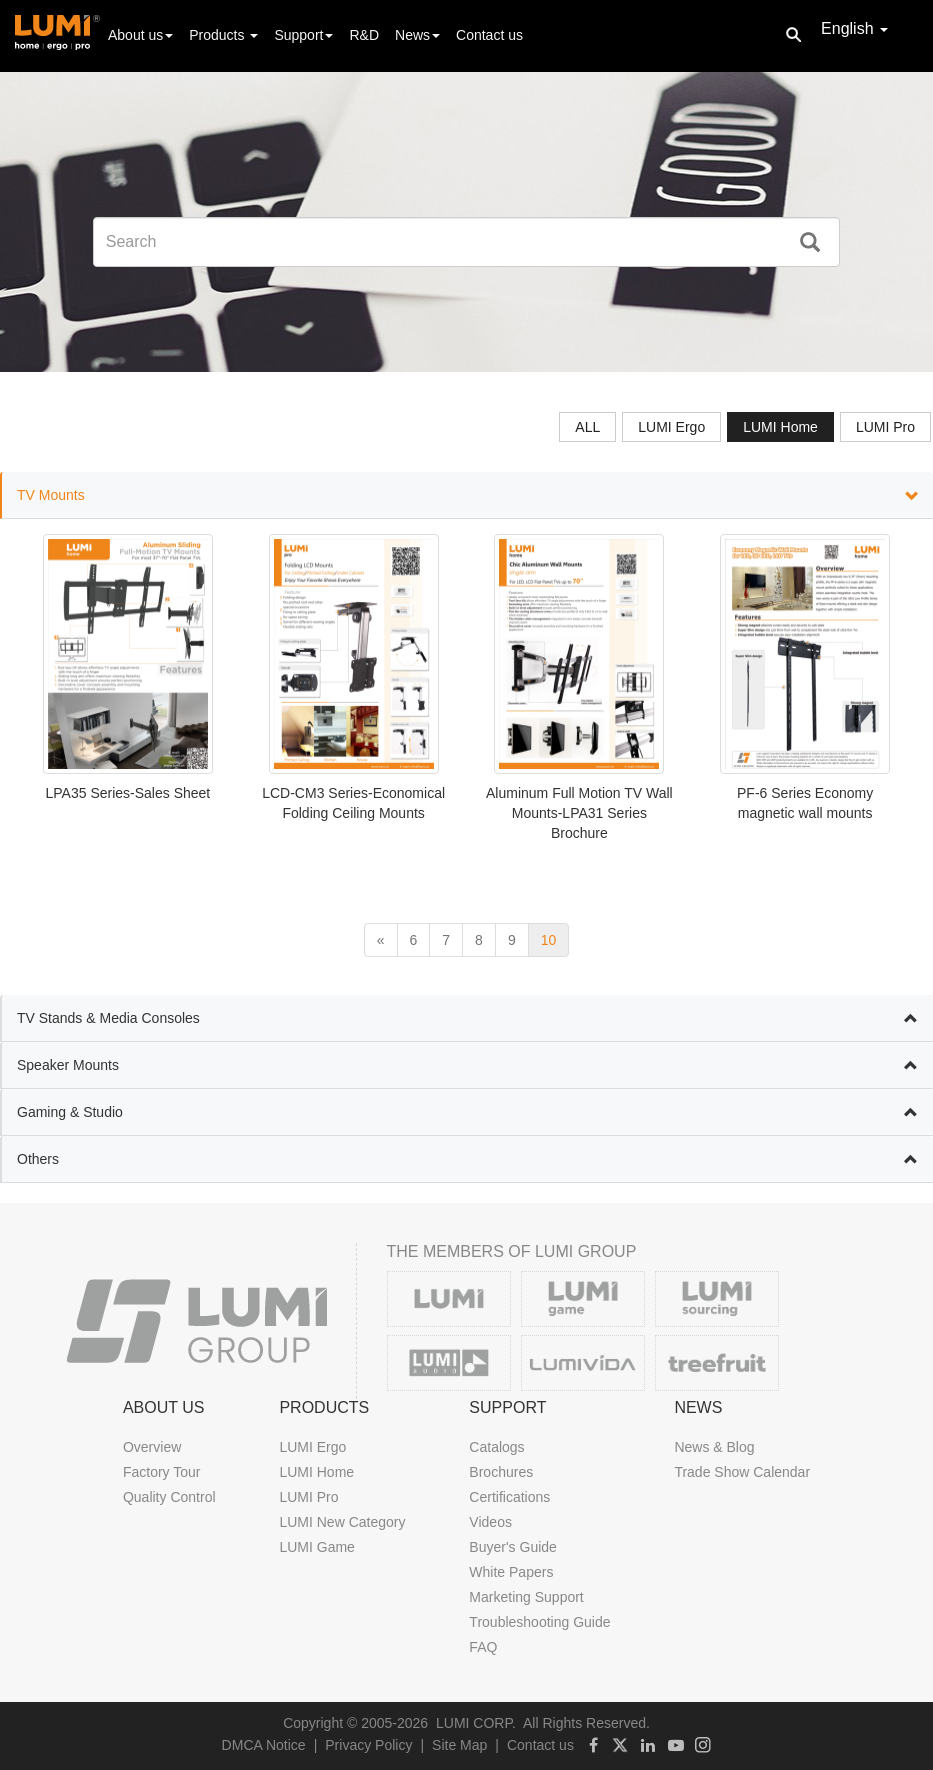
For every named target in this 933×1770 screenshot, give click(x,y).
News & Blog (714, 1447)
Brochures (501, 1472)
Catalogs (496, 1447)
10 (549, 940)
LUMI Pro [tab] (885, 427)
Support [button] (303, 35)
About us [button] (140, 35)
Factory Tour (162, 1472)
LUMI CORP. (476, 1723)
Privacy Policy (368, 1745)
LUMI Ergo (312, 1447)
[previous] (381, 940)
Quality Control (169, 1497)
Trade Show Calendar (742, 1472)
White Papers (511, 1572)
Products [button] (223, 35)
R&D (364, 35)
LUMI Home (316, 1472)
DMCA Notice (264, 1745)
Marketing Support (526, 1597)
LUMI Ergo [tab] (671, 427)
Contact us (489, 35)
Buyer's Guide (513, 1547)
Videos (490, 1522)
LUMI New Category (342, 1522)
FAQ (483, 1647)
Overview (152, 1447)
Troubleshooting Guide (539, 1622)
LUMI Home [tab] (780, 427)
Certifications (509, 1497)
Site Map (459, 1745)
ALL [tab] (587, 427)
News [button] (417, 35)
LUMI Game (316, 1547)
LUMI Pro (308, 1497)
